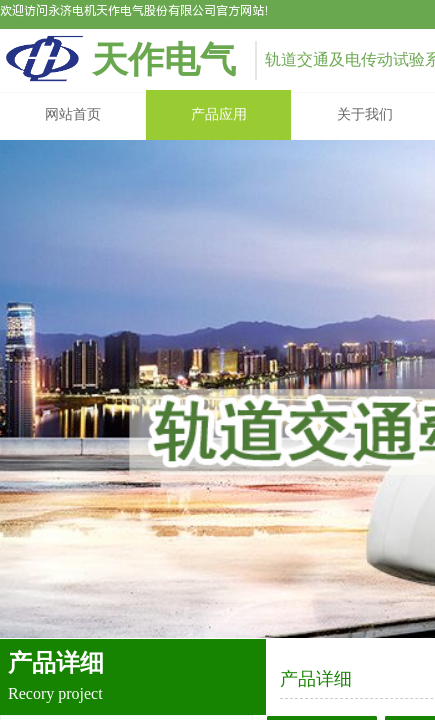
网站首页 (73, 114)
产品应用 (219, 114)
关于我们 (365, 114)
